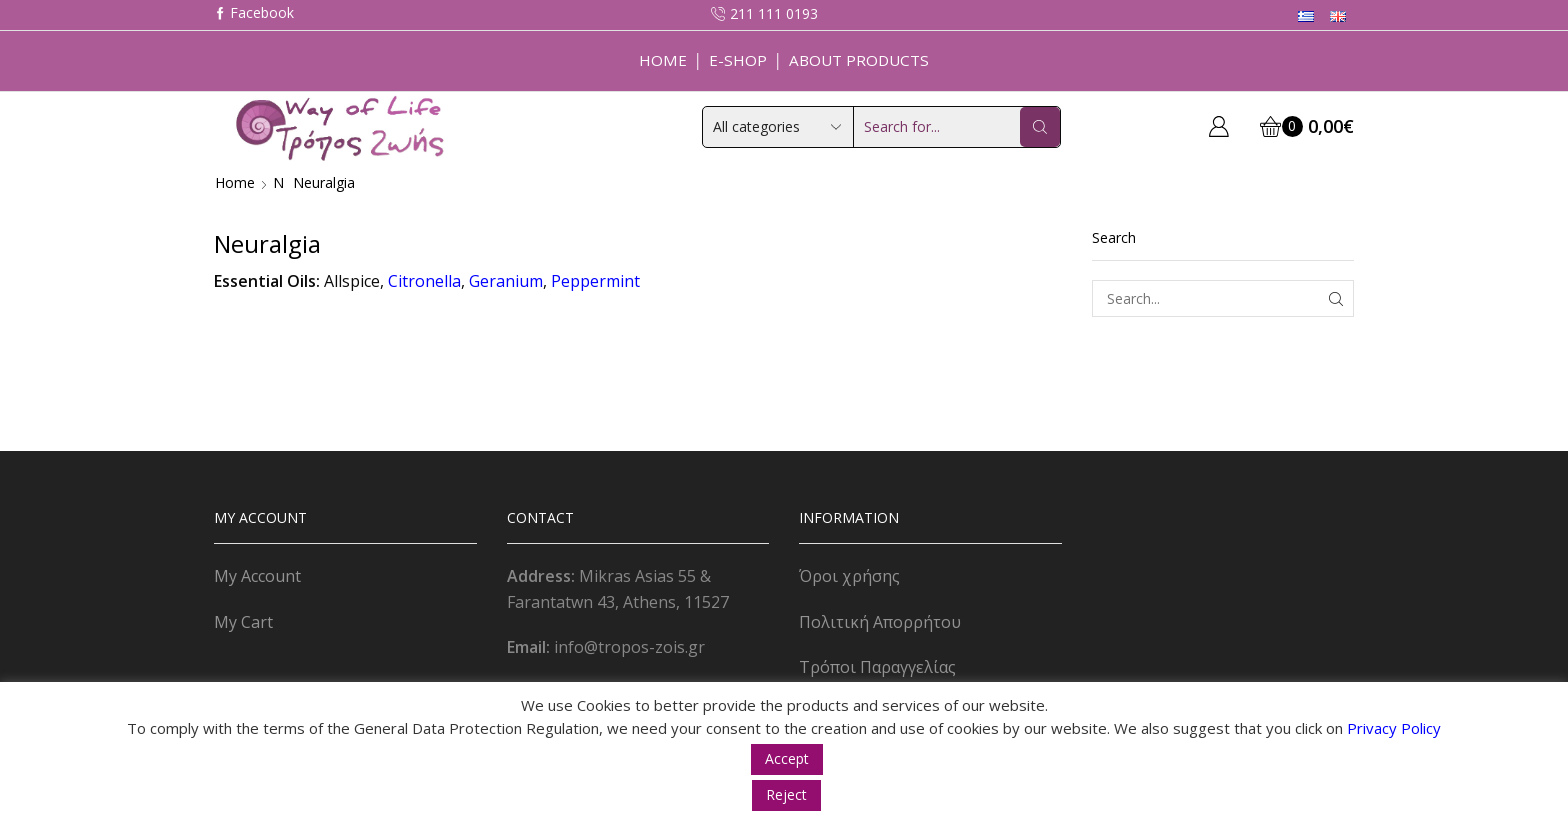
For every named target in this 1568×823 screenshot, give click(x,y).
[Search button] (1040, 127)
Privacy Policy (1394, 728)
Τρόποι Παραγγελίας (877, 667)
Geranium (506, 281)
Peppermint (595, 281)
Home (663, 60)
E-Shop (738, 60)
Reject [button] (786, 794)
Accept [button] (787, 758)
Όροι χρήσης (849, 576)
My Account (257, 576)
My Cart (243, 622)
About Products (859, 60)
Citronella (424, 281)
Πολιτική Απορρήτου (880, 622)
